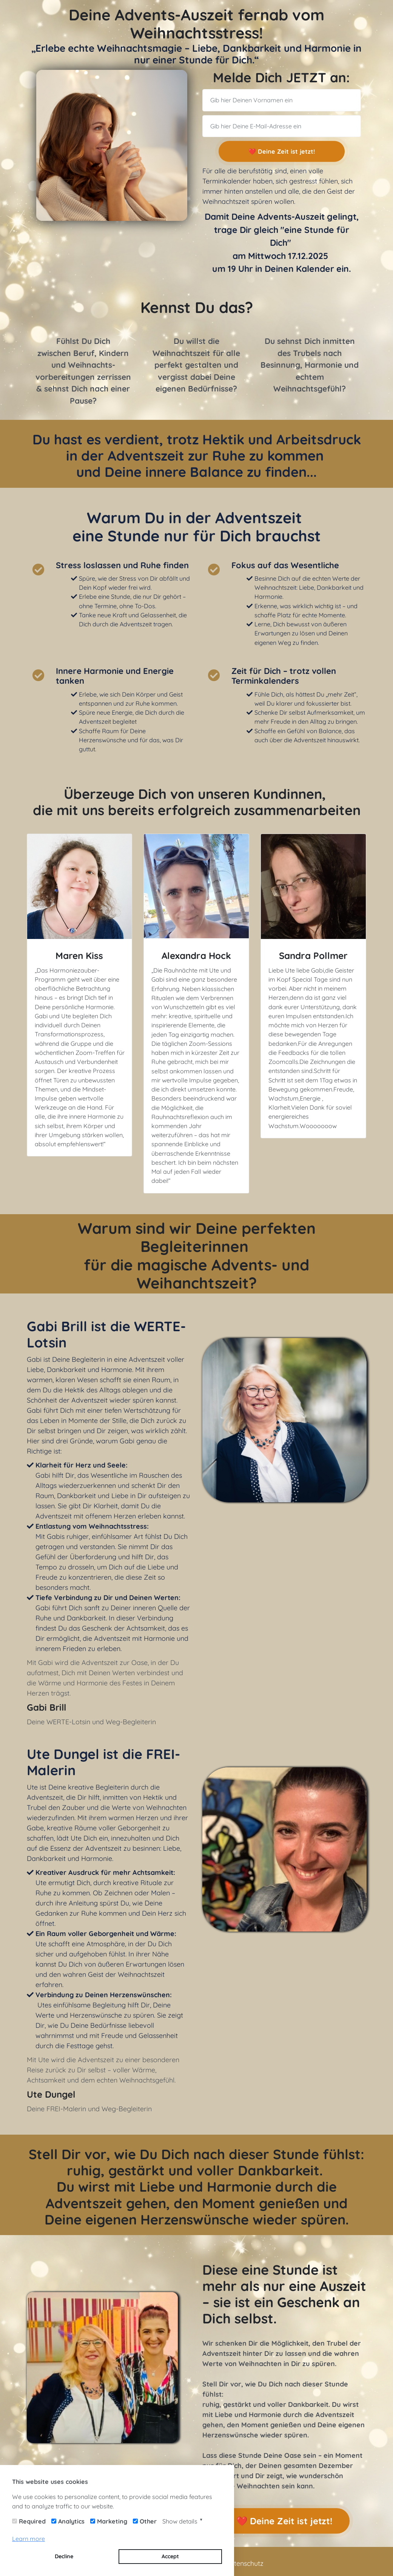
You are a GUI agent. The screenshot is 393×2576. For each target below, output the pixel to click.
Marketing (112, 2521)
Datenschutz (244, 2563)
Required (32, 2521)
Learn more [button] (28, 2538)
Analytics (71, 2521)
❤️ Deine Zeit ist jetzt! (281, 151)
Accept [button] (170, 2556)
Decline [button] (64, 2556)
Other (148, 2521)
